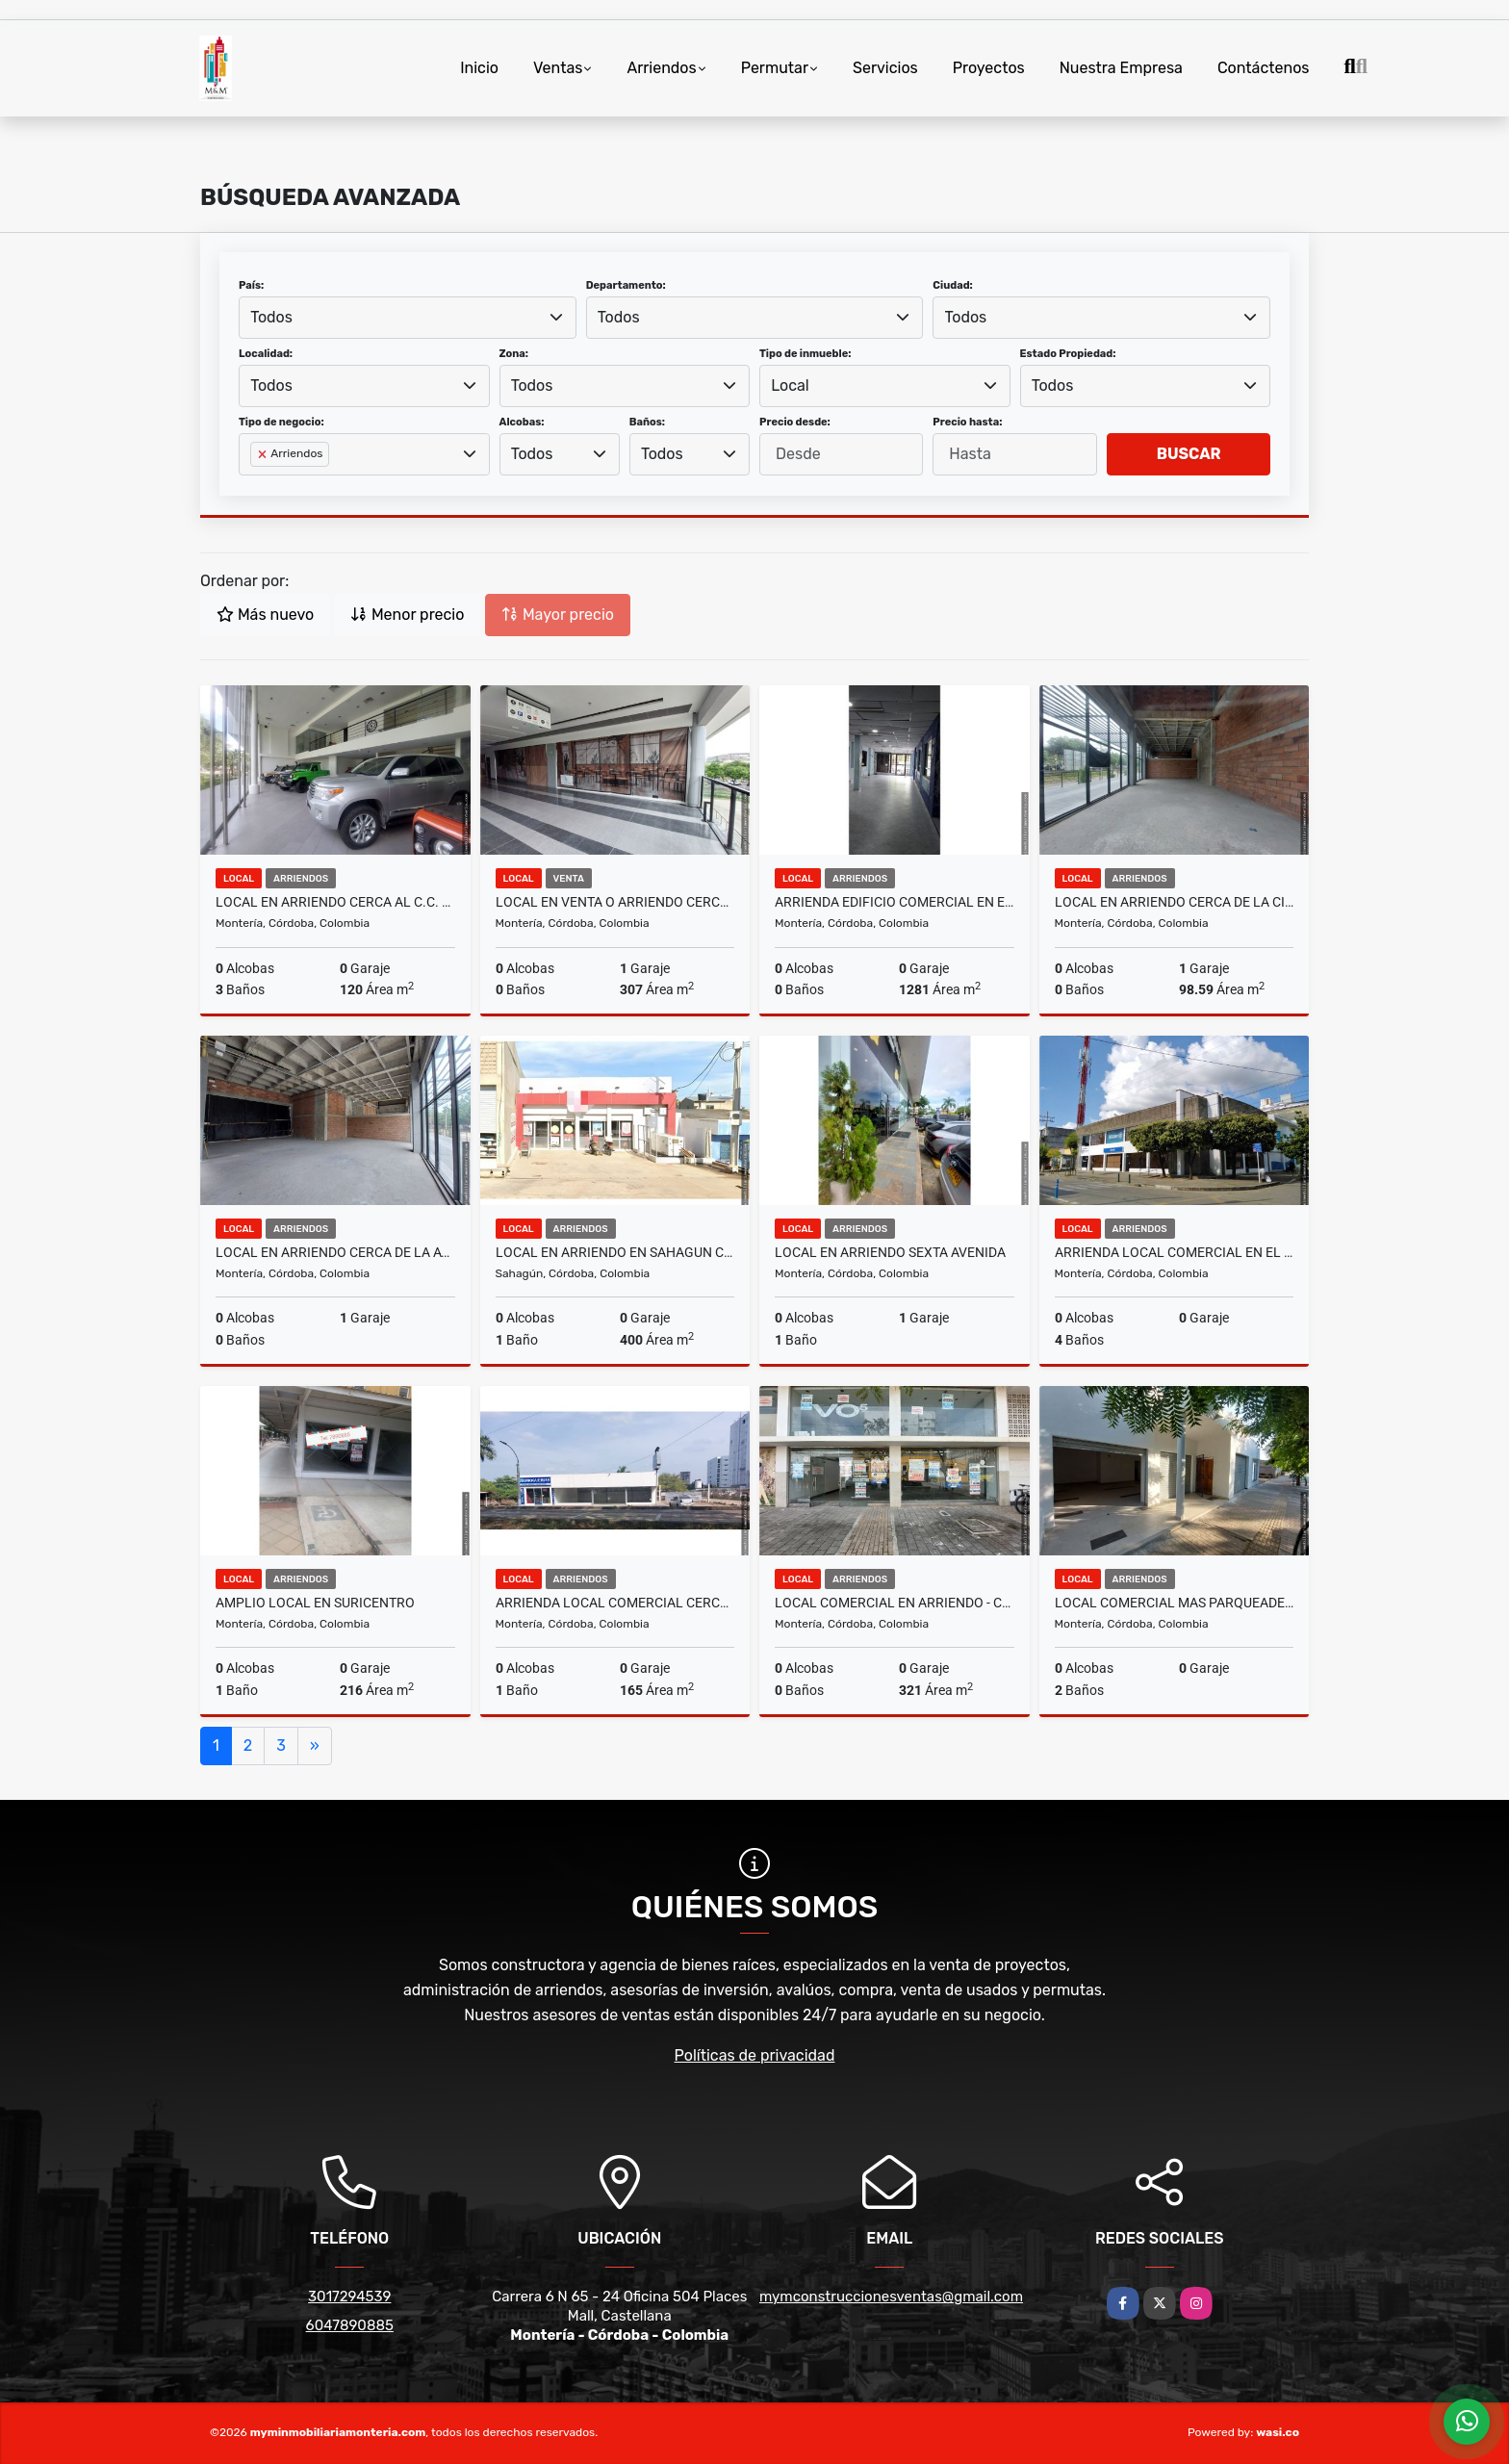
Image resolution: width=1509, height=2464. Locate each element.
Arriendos (661, 68)
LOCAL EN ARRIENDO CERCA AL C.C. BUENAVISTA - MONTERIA (335, 902)
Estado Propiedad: (1068, 353)
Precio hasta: (967, 422)
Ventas (557, 68)
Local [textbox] (790, 385)
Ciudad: (953, 285)
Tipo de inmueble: (805, 353)
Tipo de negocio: (281, 422)
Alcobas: (522, 422)
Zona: (514, 353)
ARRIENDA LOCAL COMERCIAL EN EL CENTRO (1174, 1252)
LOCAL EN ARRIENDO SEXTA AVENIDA (890, 1252)
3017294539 (349, 2296)
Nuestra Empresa (1121, 68)
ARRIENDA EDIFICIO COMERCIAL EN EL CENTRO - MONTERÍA (894, 902)
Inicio (479, 68)
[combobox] (407, 317)
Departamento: (626, 285)
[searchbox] (256, 485)
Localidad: (266, 353)
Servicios (885, 68)
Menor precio (407, 614)
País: (251, 285)
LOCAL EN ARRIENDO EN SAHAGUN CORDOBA (615, 1252)
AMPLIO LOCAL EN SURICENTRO (315, 1602)
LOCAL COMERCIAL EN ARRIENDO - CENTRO (894, 1602)
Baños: (647, 422)
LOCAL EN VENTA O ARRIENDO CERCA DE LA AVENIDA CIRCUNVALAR (615, 902)
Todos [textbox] (271, 317)
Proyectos (989, 68)
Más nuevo (265, 614)
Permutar (774, 68)
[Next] (314, 1746)
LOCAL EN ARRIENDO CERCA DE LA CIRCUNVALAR (1174, 902)
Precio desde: (795, 422)
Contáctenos (1263, 68)
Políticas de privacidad (755, 2055)
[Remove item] (263, 454)
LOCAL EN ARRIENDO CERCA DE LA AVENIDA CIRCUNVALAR (335, 1252)
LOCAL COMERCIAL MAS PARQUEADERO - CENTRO (1174, 1602)
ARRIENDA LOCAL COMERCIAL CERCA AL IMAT (615, 1602)
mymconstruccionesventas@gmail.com (891, 2296)
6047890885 (350, 2325)
